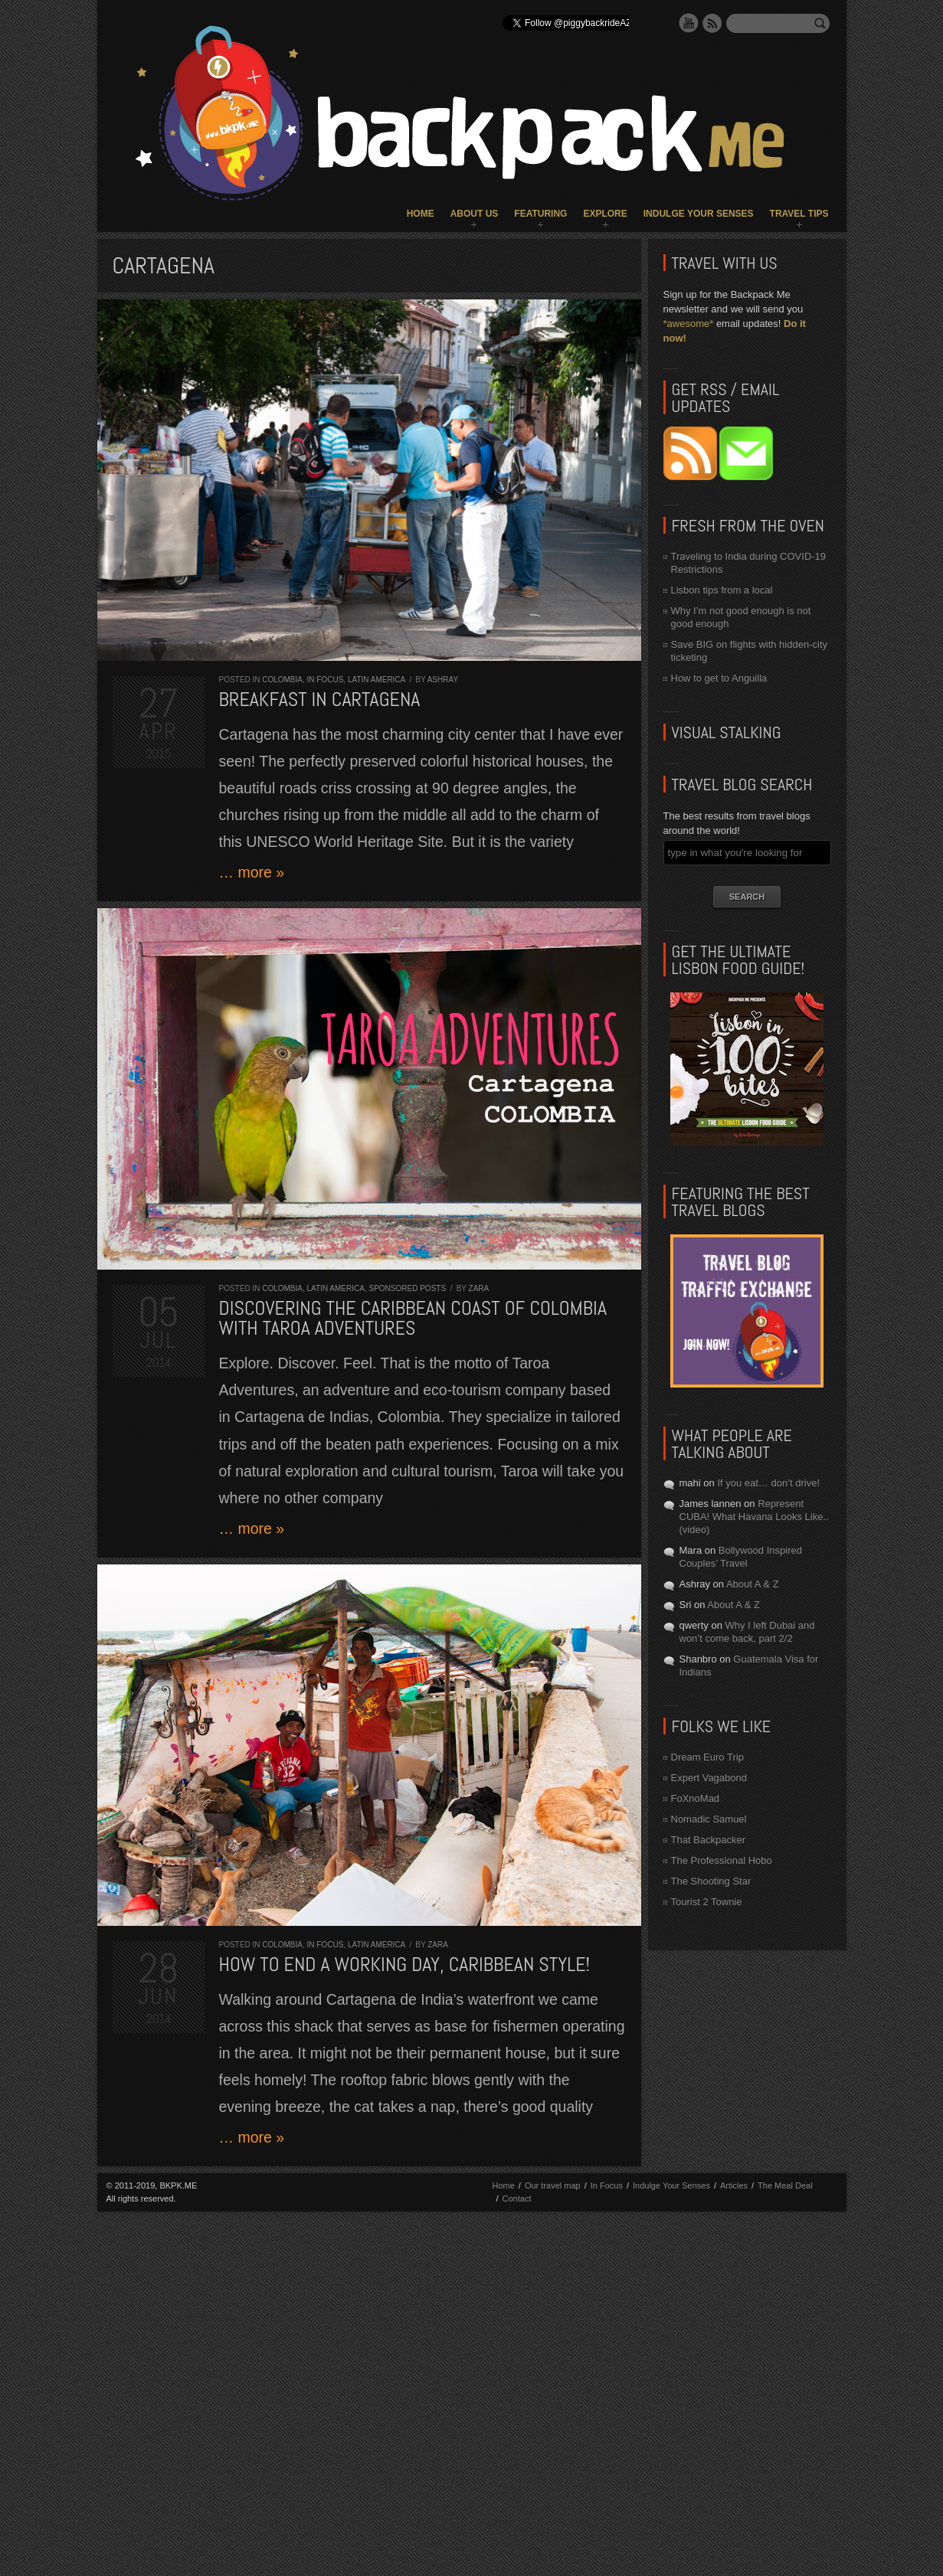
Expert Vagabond (709, 1777)
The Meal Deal (785, 2185)
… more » (252, 872)
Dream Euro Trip (707, 1757)
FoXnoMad (695, 1798)
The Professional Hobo (721, 1860)
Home (420, 213)
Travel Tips (799, 213)
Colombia (282, 679)
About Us (474, 213)
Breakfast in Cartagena (320, 699)
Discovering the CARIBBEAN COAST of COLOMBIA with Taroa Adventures (413, 1318)
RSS (712, 23)
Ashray (442, 679)
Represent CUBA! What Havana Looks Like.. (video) (754, 1516)
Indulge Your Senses (698, 213)
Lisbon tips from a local (722, 590)
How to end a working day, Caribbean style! (404, 1964)
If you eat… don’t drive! (768, 1483)
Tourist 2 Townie (706, 1901)
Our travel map (553, 2185)
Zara (479, 1288)
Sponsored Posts (408, 1288)
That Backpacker (708, 1839)
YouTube (689, 23)
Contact (517, 2198)
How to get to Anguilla (719, 678)
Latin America (376, 679)
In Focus (325, 679)
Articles (734, 2185)
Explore (605, 213)
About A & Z (752, 1584)
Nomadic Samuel (709, 1819)
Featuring (540, 213)
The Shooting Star (711, 1881)
